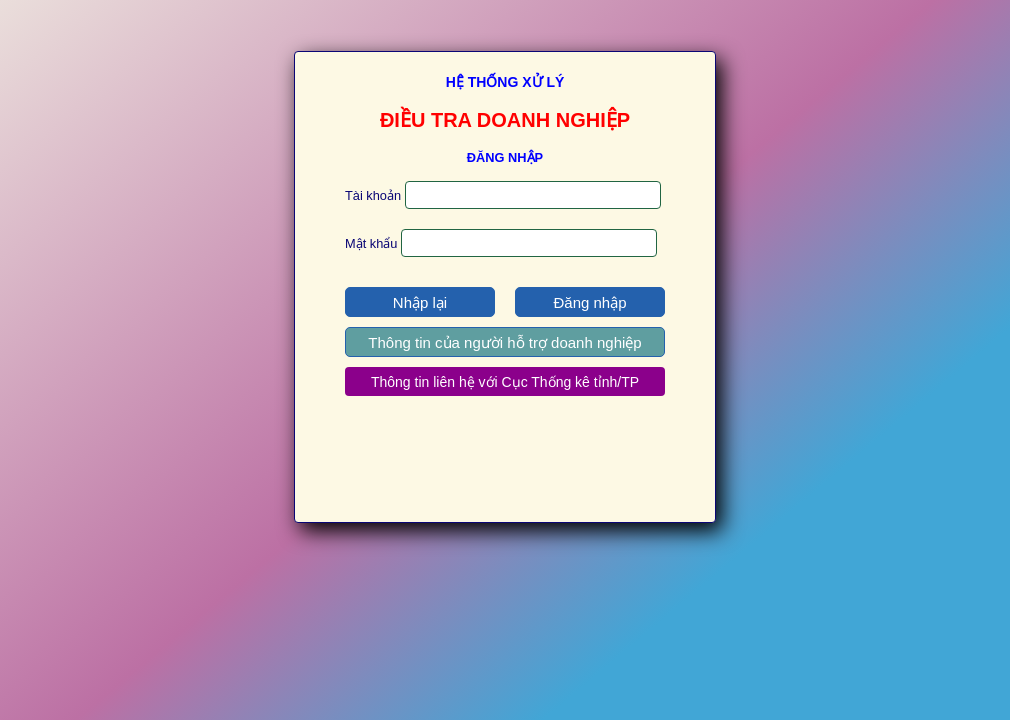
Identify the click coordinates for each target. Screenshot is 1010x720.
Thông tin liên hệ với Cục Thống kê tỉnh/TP (505, 382)
